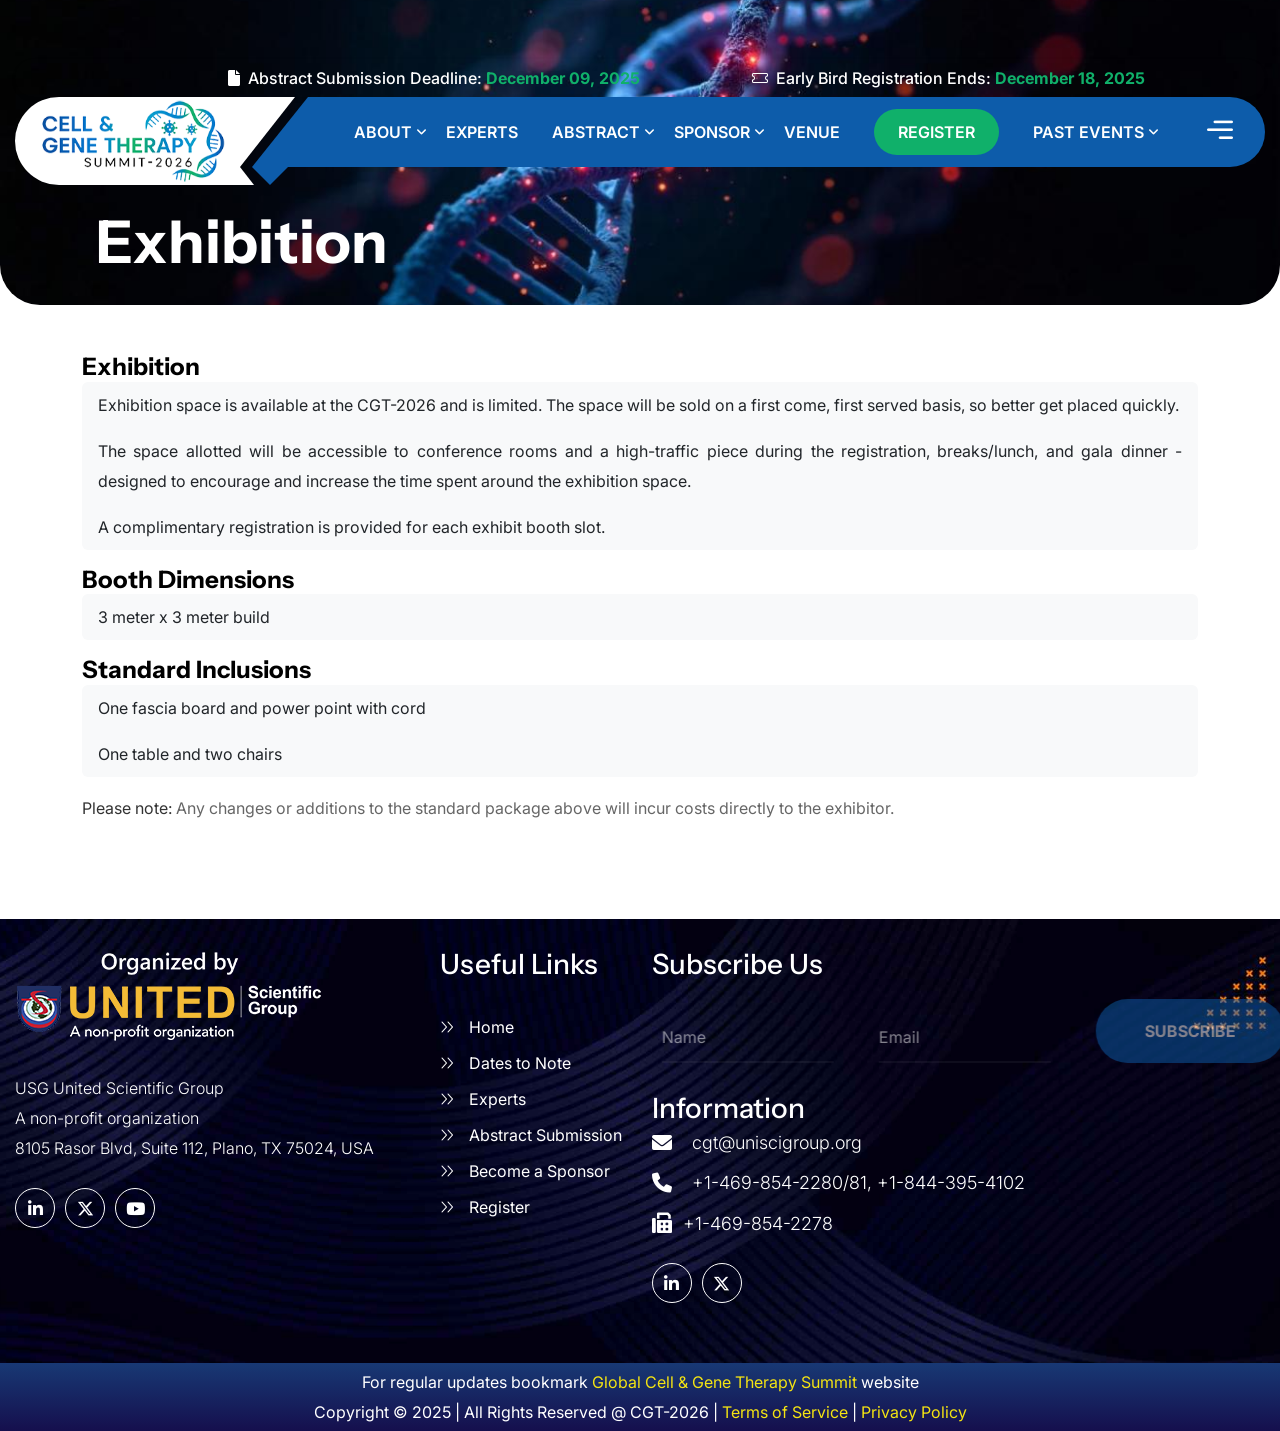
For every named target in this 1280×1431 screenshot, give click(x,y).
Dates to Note (520, 1063)
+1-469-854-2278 (742, 1221)
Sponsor (712, 132)
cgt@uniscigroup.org (777, 1142)
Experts (482, 132)
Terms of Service (785, 1412)
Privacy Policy (914, 1412)
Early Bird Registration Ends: (948, 78)
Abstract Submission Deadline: (434, 78)
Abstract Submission (545, 1135)
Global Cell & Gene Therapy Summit (724, 1382)
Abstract (596, 132)
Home (491, 1027)
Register (499, 1207)
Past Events (1088, 132)
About (383, 132)
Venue (812, 132)
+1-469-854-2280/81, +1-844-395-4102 (858, 1182)
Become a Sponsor (539, 1171)
